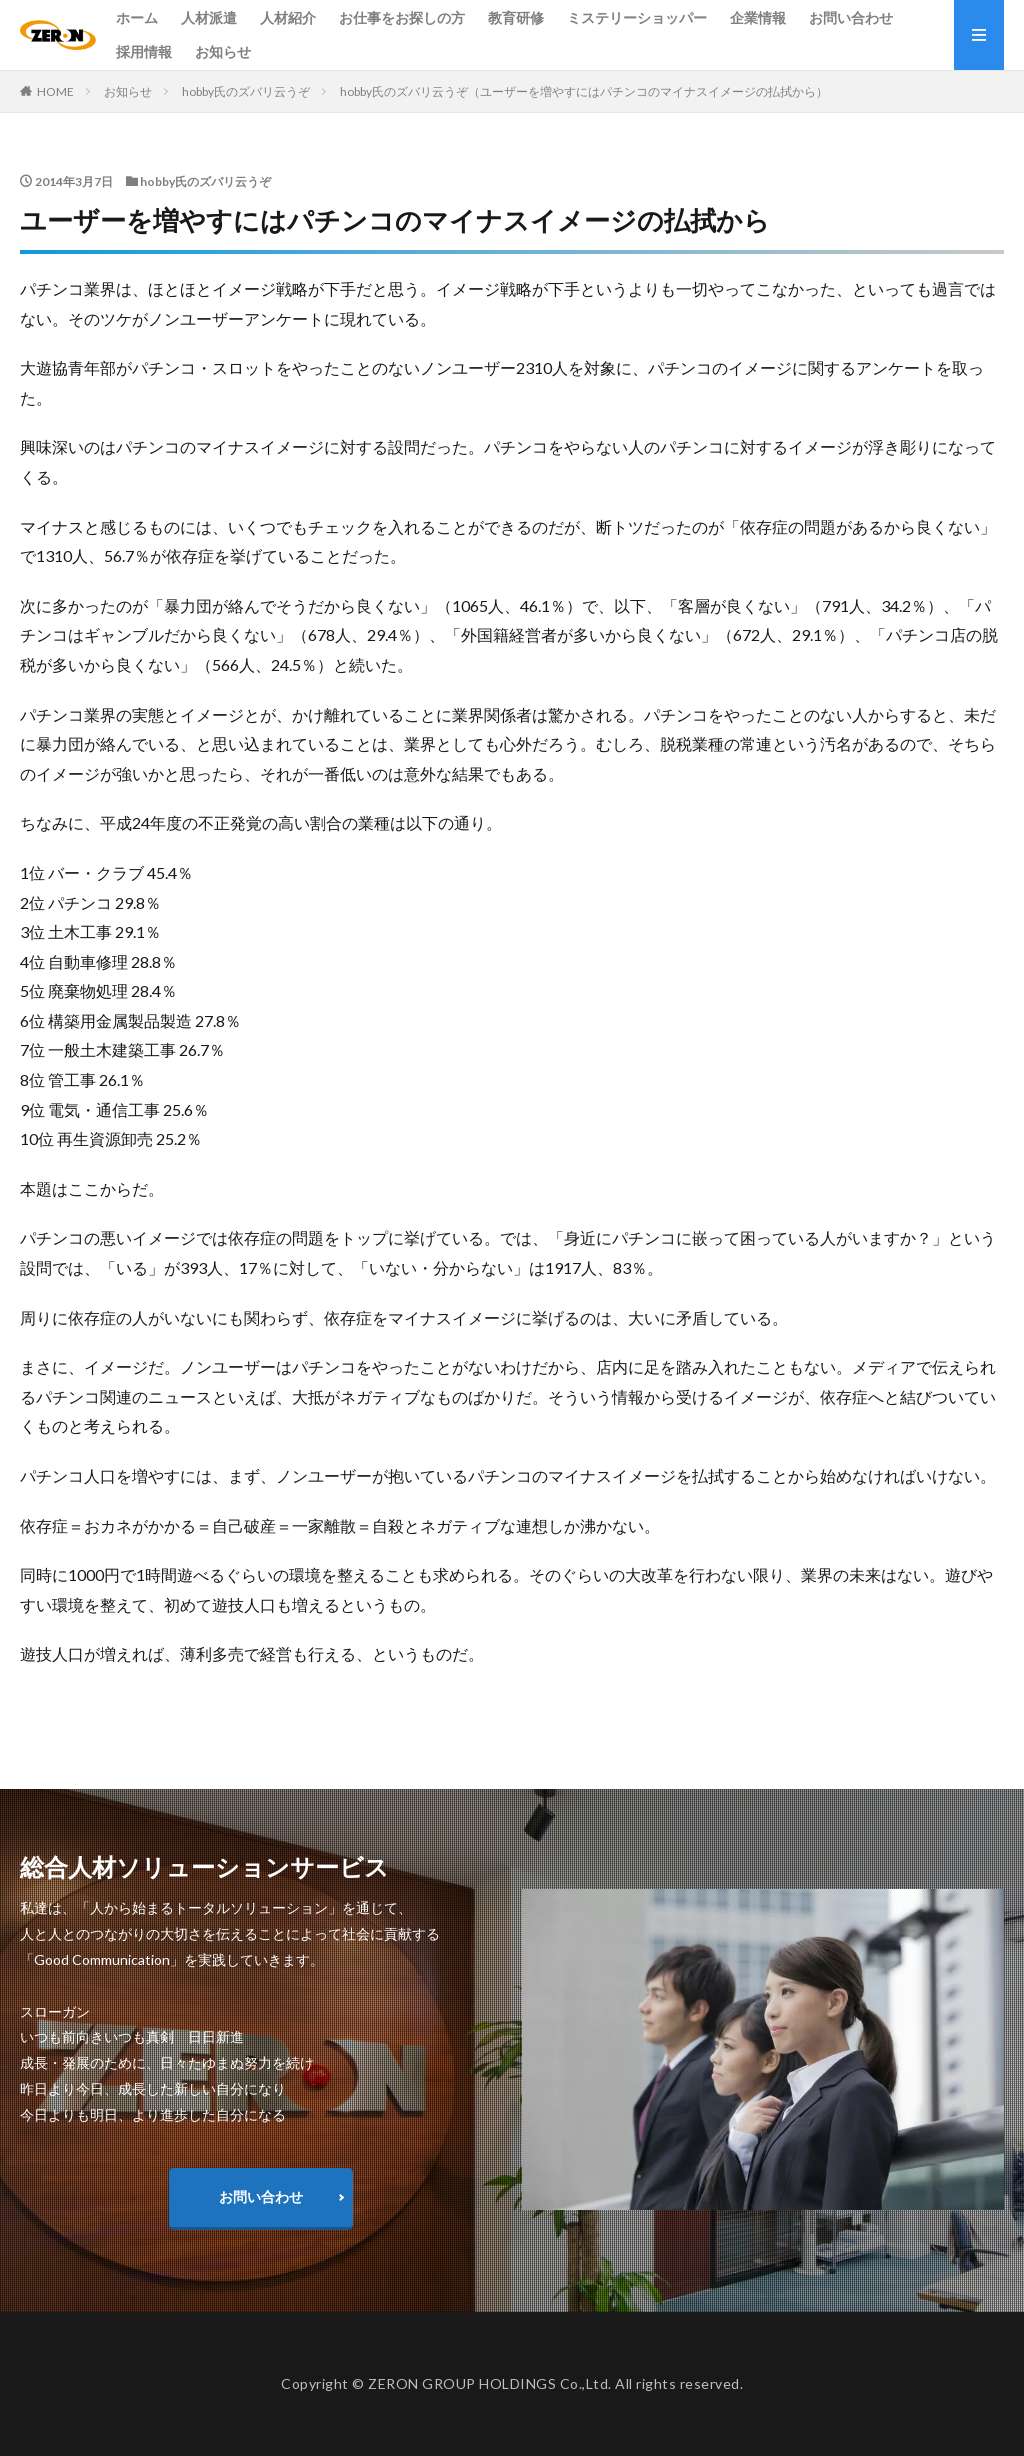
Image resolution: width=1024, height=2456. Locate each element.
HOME (55, 91)
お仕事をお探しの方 (402, 17)
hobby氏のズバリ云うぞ (246, 91)
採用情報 (144, 51)
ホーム (137, 17)
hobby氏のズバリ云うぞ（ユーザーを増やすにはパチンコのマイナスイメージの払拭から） (584, 91)
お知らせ (223, 51)
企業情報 (758, 17)
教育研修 (516, 17)
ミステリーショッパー (637, 17)
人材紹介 (288, 17)
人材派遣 (209, 17)
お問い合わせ (851, 17)
